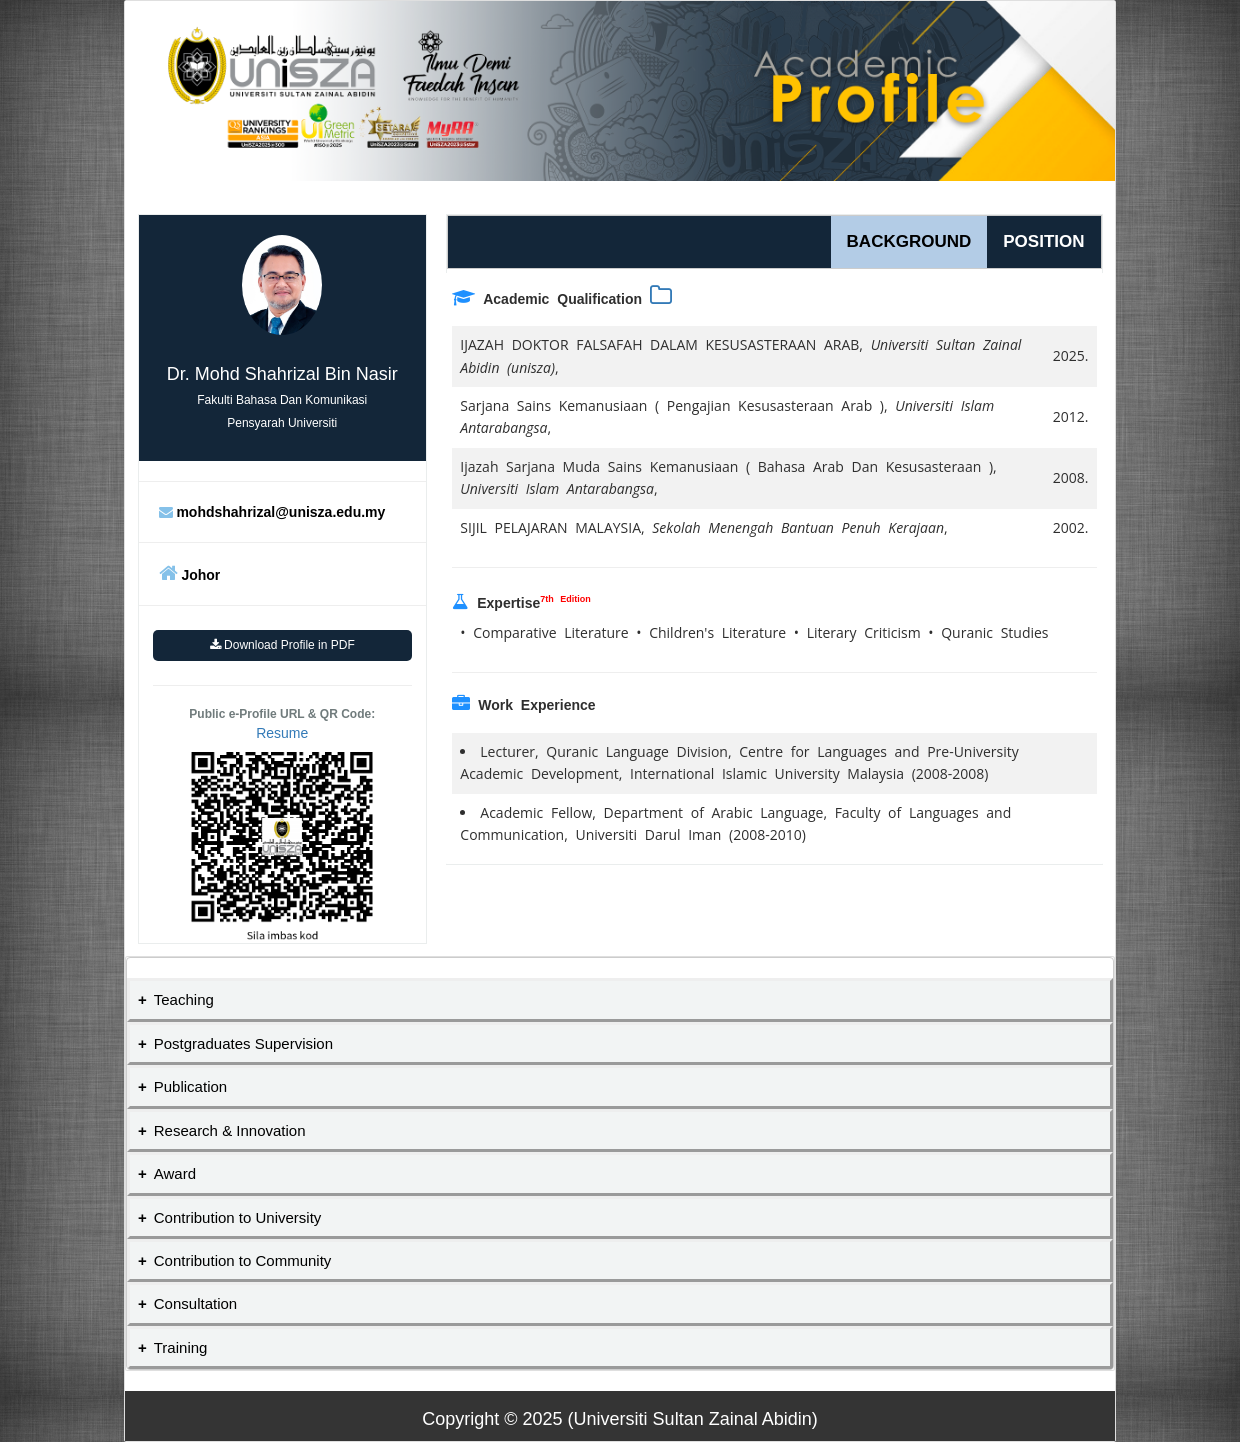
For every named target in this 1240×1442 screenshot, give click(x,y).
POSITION (1043, 241)
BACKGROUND (909, 241)
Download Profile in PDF (282, 645)
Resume (282, 733)
